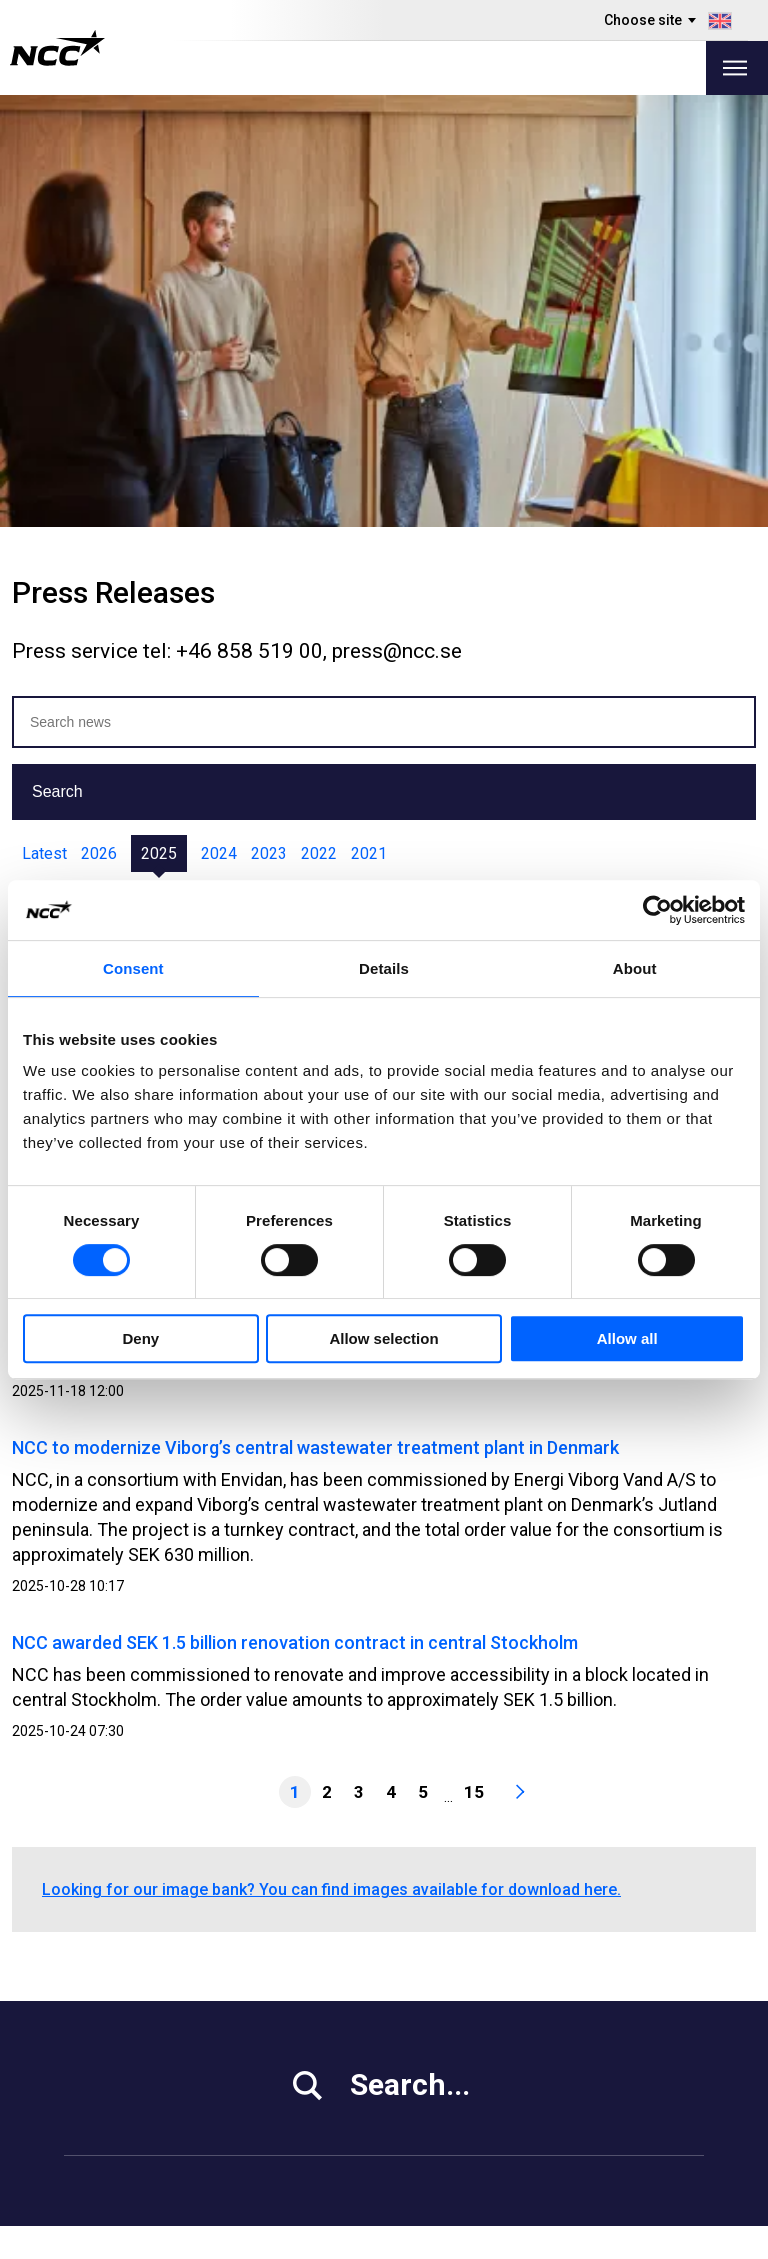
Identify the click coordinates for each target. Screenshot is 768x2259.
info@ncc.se (114, 1926)
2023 (269, 421)
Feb (131, 464)
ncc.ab (663, 1990)
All (40, 464)
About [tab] (635, 968)
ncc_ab (665, 2040)
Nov (562, 464)
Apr (227, 464)
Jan (84, 464)
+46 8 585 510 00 (132, 1901)
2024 (219, 421)
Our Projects (307, 2041)
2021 (369, 421)
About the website (638, 2236)
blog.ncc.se (494, 2066)
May (276, 464)
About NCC (301, 2066)
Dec (610, 464)
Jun (326, 464)
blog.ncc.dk (493, 2141)
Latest (44, 421)
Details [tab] (384, 968)
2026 (99, 421)
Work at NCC (110, 2041)
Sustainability (113, 2066)
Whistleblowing (507, 2016)
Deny (140, 1338)
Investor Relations (130, 2016)
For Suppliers (113, 2091)
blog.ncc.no (494, 2116)
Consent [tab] (133, 968)
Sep (467, 464)
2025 (159, 421)
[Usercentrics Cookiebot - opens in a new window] (657, 910)
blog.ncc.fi (489, 2091)
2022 (319, 421)
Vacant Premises (323, 2016)
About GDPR (495, 2041)
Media (86, 1991)
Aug (418, 464)
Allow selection (383, 1338)
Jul (371, 464)
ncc (652, 2015)
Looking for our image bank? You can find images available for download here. (331, 1457)
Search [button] (57, 359)
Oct (515, 464)
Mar (179, 464)
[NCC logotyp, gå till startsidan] (57, 48)
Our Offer (296, 1991)
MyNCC (478, 1991)
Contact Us (302, 2091)
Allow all (627, 1338)
